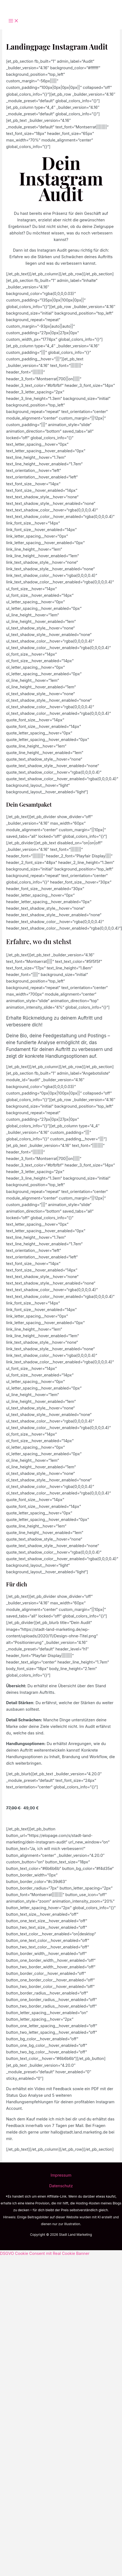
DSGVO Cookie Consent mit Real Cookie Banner (44, 2253)
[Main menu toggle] (13, 21)
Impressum (61, 2175)
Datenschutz (61, 2185)
